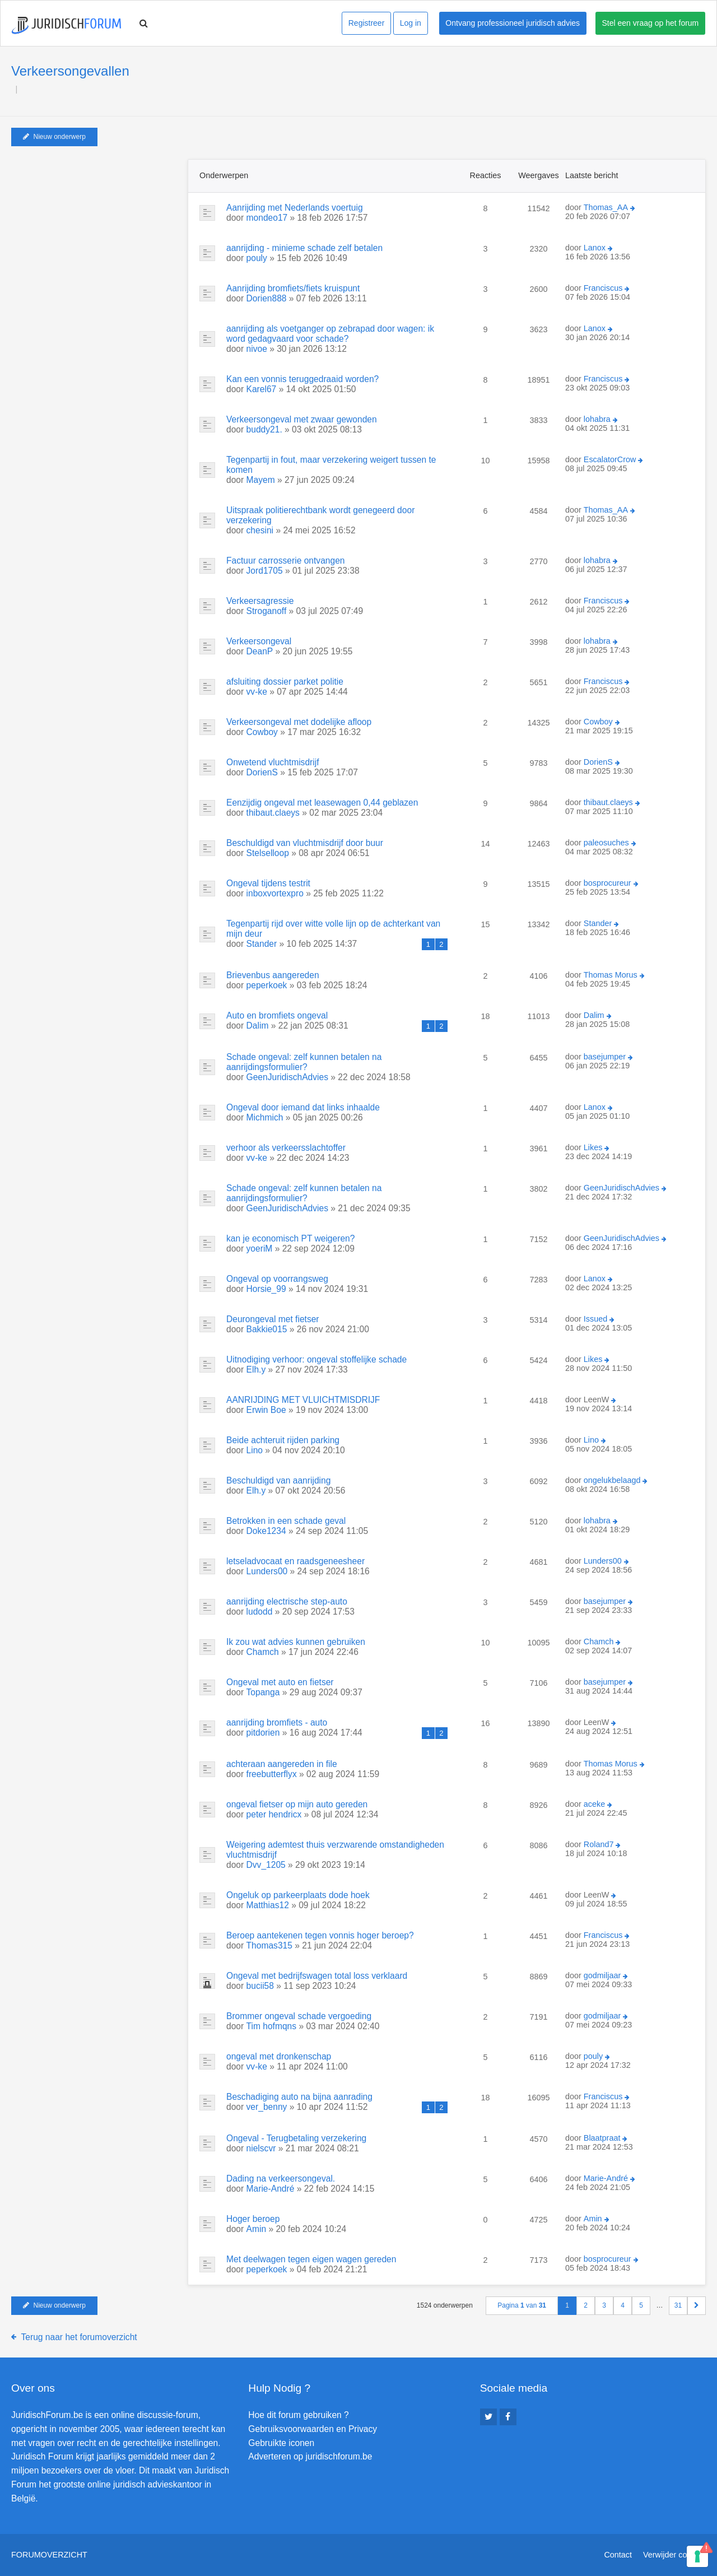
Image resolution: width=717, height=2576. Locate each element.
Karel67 (261, 389)
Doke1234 (266, 1531)
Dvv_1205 (266, 1865)
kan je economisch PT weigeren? (290, 1238)
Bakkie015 (266, 1329)
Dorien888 (266, 298)
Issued (595, 1318)
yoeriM (259, 1248)
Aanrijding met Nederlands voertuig (294, 207)
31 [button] (678, 2305)
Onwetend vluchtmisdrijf (272, 762)
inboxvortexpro (275, 893)
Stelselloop (267, 853)
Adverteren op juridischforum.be (310, 2456)
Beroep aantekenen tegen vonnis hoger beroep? (320, 1935)
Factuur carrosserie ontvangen (285, 560)
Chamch (262, 1652)
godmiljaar (602, 1975)
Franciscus (603, 287)
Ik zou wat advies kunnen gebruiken (295, 1642)
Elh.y (256, 1369)
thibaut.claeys (273, 812)
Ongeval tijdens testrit (268, 883)
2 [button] (586, 2305)
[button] (696, 2305)
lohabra (597, 419)
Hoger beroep (253, 2219)
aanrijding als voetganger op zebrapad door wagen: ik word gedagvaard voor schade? (330, 333)
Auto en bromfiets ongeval (277, 1015)
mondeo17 (267, 217)
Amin (256, 2229)
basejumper (605, 1056)
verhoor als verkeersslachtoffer (286, 1147)
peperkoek (266, 985)
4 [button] (623, 2305)
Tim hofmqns (271, 2026)
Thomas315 (269, 1945)
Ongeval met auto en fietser (280, 1682)
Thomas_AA (606, 207)
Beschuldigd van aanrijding (278, 1480)
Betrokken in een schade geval (286, 1521)
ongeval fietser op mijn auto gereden (296, 1804)
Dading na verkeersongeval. (280, 2178)
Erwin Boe (266, 1410)
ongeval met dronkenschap (278, 2056)
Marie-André (270, 2188)
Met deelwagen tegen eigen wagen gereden (311, 2259)
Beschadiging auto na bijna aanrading (299, 2096)
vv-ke (256, 691)
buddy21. (264, 429)
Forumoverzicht (49, 2554)
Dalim (257, 1025)
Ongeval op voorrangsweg (277, 1279)
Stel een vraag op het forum (650, 22)
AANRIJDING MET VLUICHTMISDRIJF (303, 1400)
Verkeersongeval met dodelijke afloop (298, 722)
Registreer (366, 22)
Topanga (263, 1692)
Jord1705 (264, 570)
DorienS (262, 772)
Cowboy (262, 732)
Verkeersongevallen (70, 70)
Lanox (595, 247)
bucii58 (260, 1986)
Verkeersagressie (260, 601)
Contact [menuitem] (618, 2554)
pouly (256, 258)
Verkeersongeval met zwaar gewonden (301, 419)
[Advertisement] (95, 229)
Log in (410, 22)
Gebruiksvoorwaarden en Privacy (312, 2429)
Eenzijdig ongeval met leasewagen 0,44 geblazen (322, 802)
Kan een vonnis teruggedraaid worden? (302, 379)
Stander (261, 943)
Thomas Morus (610, 974)
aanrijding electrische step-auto (286, 1601)
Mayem (260, 480)
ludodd (259, 1611)
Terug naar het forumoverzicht (79, 2337)
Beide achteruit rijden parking (282, 1440)
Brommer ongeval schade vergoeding (298, 2016)
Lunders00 (267, 1571)
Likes (593, 1147)
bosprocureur (607, 882)
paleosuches (606, 842)
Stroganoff (266, 611)
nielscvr (261, 2148)
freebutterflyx (271, 1774)
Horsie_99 (266, 1289)
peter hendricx (274, 1814)
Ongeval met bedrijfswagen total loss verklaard (316, 1975)
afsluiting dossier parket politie (284, 681)
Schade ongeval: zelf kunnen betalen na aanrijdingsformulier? (303, 1062)
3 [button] (604, 2305)
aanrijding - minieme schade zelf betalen (304, 248)
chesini (260, 530)
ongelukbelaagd (612, 1480)
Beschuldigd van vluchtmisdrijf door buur (304, 843)
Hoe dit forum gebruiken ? (298, 2415)
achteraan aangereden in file (281, 1764)
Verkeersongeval (258, 641)
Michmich (264, 1117)
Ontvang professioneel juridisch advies (512, 22)
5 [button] (641, 2305)
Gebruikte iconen (281, 2443)
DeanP (259, 651)
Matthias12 (267, 1905)
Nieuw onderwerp (54, 137)
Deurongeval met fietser (272, 1319)
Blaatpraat (602, 2137)
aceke (594, 1804)
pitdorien (263, 1732)
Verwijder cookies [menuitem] (674, 2554)
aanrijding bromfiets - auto (276, 1722)
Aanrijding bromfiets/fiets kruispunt (293, 288)
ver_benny (266, 2107)
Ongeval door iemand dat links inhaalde (303, 1107)
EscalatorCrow (610, 459)
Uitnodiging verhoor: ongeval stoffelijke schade (316, 1359)
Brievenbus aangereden (272, 975)
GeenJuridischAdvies (287, 1077)
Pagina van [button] (521, 2305)
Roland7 (599, 1844)
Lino (254, 1450)
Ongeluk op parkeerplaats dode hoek (298, 1895)
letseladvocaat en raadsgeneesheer (295, 1561)
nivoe (256, 349)
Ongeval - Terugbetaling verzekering (296, 2138)
